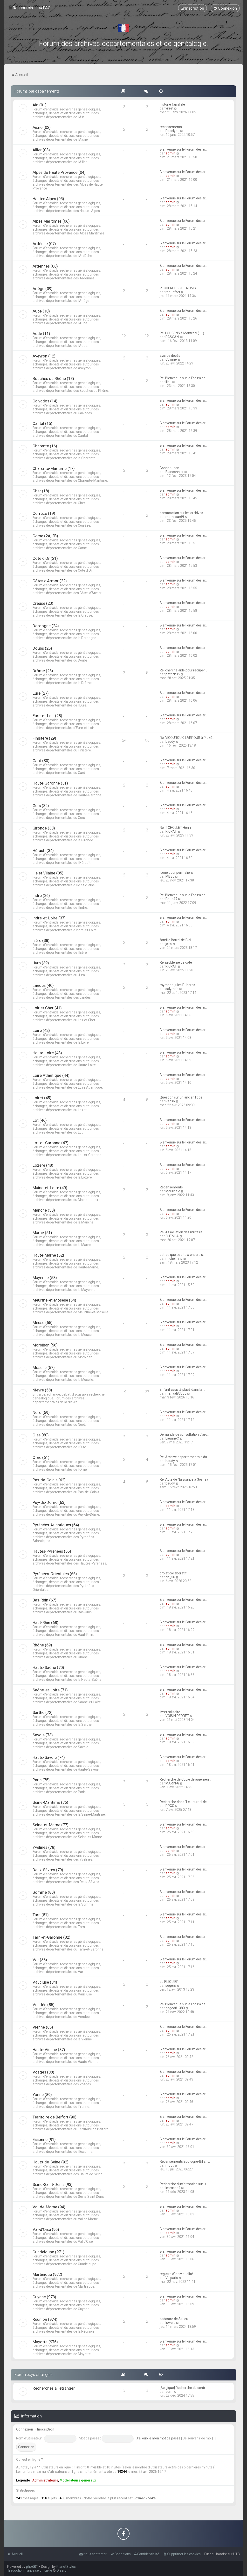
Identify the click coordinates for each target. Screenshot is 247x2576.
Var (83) (40, 1959)
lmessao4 (172, 2188)
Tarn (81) (41, 1914)
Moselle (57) (44, 1367)
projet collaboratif (173, 1573)
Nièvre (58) (42, 1390)
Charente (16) (45, 446)
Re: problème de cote (176, 962)
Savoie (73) (43, 1734)
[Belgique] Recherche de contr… (183, 2388)
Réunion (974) (45, 2319)
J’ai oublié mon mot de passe (158, 2438)
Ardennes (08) (45, 266)
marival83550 (175, 1393)
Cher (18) (41, 490)
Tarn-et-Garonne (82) (51, 1937)
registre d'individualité (176, 2274)
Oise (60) (41, 1435)
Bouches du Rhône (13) (53, 378)
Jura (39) (41, 963)
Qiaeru (61, 2570)
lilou (168, 382)
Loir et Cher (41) (47, 1007)
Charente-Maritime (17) (54, 468)
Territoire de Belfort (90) (54, 2117)
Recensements (171, 1187)
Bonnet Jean (169, 468)
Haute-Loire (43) (47, 1052)
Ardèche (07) (44, 243)
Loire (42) (41, 1030)
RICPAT (171, 831)
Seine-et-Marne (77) (51, 1824)
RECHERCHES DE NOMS (178, 288)
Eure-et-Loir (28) (47, 715)
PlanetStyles (66, 2567)
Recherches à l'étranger (54, 2388)
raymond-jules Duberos (177, 985)
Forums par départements (37, 91)
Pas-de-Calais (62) (49, 1479)
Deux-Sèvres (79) (48, 1869)
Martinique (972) (47, 2274)
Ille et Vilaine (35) (48, 873)
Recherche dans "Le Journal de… (184, 1802)
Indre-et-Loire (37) (49, 918)
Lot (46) (40, 1120)
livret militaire (170, 1712)
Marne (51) (42, 1232)
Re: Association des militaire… (182, 1232)
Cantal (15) (42, 423)
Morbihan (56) (45, 1345)
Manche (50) (44, 1210)
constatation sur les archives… (182, 513)
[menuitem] (45, 7)
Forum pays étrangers (33, 2374)
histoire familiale (172, 104)
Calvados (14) (45, 401)
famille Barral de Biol (175, 940)
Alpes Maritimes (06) (51, 221)
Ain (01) (40, 104)
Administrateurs (45, 2480)
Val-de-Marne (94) (49, 2207)
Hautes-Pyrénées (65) (52, 1551)
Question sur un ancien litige (181, 1097)
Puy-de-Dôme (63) (49, 1502)
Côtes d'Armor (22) (50, 580)
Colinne (171, 359)
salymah (171, 989)
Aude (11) (41, 333)
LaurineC (172, 1438)
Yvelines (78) (44, 1847)
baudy (170, 741)
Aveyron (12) (44, 356)
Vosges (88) (43, 2072)
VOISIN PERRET (177, 1716)
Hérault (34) (43, 850)
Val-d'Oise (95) (46, 2229)
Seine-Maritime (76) (50, 1802)
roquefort (172, 292)
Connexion (24, 2429)
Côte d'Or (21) (45, 558)
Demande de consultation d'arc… (184, 1434)
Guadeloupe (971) (48, 2251)
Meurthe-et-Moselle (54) (54, 1300)
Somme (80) (44, 1892)
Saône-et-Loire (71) (50, 1690)
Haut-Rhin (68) (45, 1622)
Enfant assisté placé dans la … (182, 1389)
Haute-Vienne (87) (49, 2049)
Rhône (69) (42, 1645)
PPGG (169, 1806)
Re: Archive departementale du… (184, 1457)
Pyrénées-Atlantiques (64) (56, 1524)
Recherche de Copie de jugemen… (185, 1779)
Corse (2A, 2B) (45, 535)
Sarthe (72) (43, 1712)
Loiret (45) (42, 1097)
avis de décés (170, 355)
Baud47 (171, 899)
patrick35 (172, 674)
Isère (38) (41, 940)
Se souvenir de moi (199, 2438)
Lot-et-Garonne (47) (51, 1142)
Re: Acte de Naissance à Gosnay (184, 1479)
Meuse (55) (43, 1322)
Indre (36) (41, 895)
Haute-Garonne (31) (50, 783)
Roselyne (172, 131)
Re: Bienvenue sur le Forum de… (184, 378)
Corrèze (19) (44, 513)
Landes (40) (43, 985)
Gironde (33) (44, 828)
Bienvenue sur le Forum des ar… (183, 149)
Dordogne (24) (46, 625)
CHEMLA (172, 1236)
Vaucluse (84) (45, 1982)
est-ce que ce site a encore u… (182, 1255)
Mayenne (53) (45, 1277)
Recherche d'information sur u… (184, 2184)
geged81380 (175, 2008)
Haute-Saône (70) (48, 1667)
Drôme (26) (43, 670)
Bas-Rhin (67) (44, 1600)
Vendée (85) (44, 2004)
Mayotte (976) (45, 2341)
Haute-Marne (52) (48, 1255)
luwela (170, 2323)
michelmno (174, 1258)
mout (169, 2165)
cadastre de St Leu (174, 2319)
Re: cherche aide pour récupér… (183, 670)
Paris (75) (41, 1779)
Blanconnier (174, 472)
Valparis (171, 2278)
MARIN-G (172, 1783)
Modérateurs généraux (78, 2480)
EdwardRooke (144, 2498)
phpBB (31, 2567)
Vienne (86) (43, 2027)
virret (169, 108)
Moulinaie (172, 1191)
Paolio (170, 1101)
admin (170, 153)
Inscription (45, 2429)
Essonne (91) (44, 2139)
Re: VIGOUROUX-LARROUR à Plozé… (187, 738)
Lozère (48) (43, 1165)
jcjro (168, 944)
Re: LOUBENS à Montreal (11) (182, 333)
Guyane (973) (44, 2296)
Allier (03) (41, 149)
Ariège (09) (43, 288)
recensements (171, 127)
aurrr (169, 2392)
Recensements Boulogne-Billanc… (185, 2161)
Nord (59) (41, 1412)
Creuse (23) (43, 603)
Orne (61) (41, 1457)
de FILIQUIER (169, 1982)
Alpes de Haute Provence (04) (59, 172)
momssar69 (174, 517)
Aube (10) (41, 311)
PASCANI (172, 337)
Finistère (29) (44, 738)
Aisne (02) (42, 127)
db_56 (170, 1577)
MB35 (169, 876)
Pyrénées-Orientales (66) (55, 1573)
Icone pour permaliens (176, 872)
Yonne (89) (42, 2094)
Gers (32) (41, 805)
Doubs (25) (42, 648)
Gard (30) (41, 760)
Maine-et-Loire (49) (50, 1187)
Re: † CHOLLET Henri (175, 828)
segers (170, 1985)
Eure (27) (41, 693)
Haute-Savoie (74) (49, 1757)
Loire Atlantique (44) (51, 1075)
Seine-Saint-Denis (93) (53, 2184)
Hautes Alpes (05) (48, 198)
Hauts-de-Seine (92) (51, 2162)
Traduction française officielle (29, 2570)
